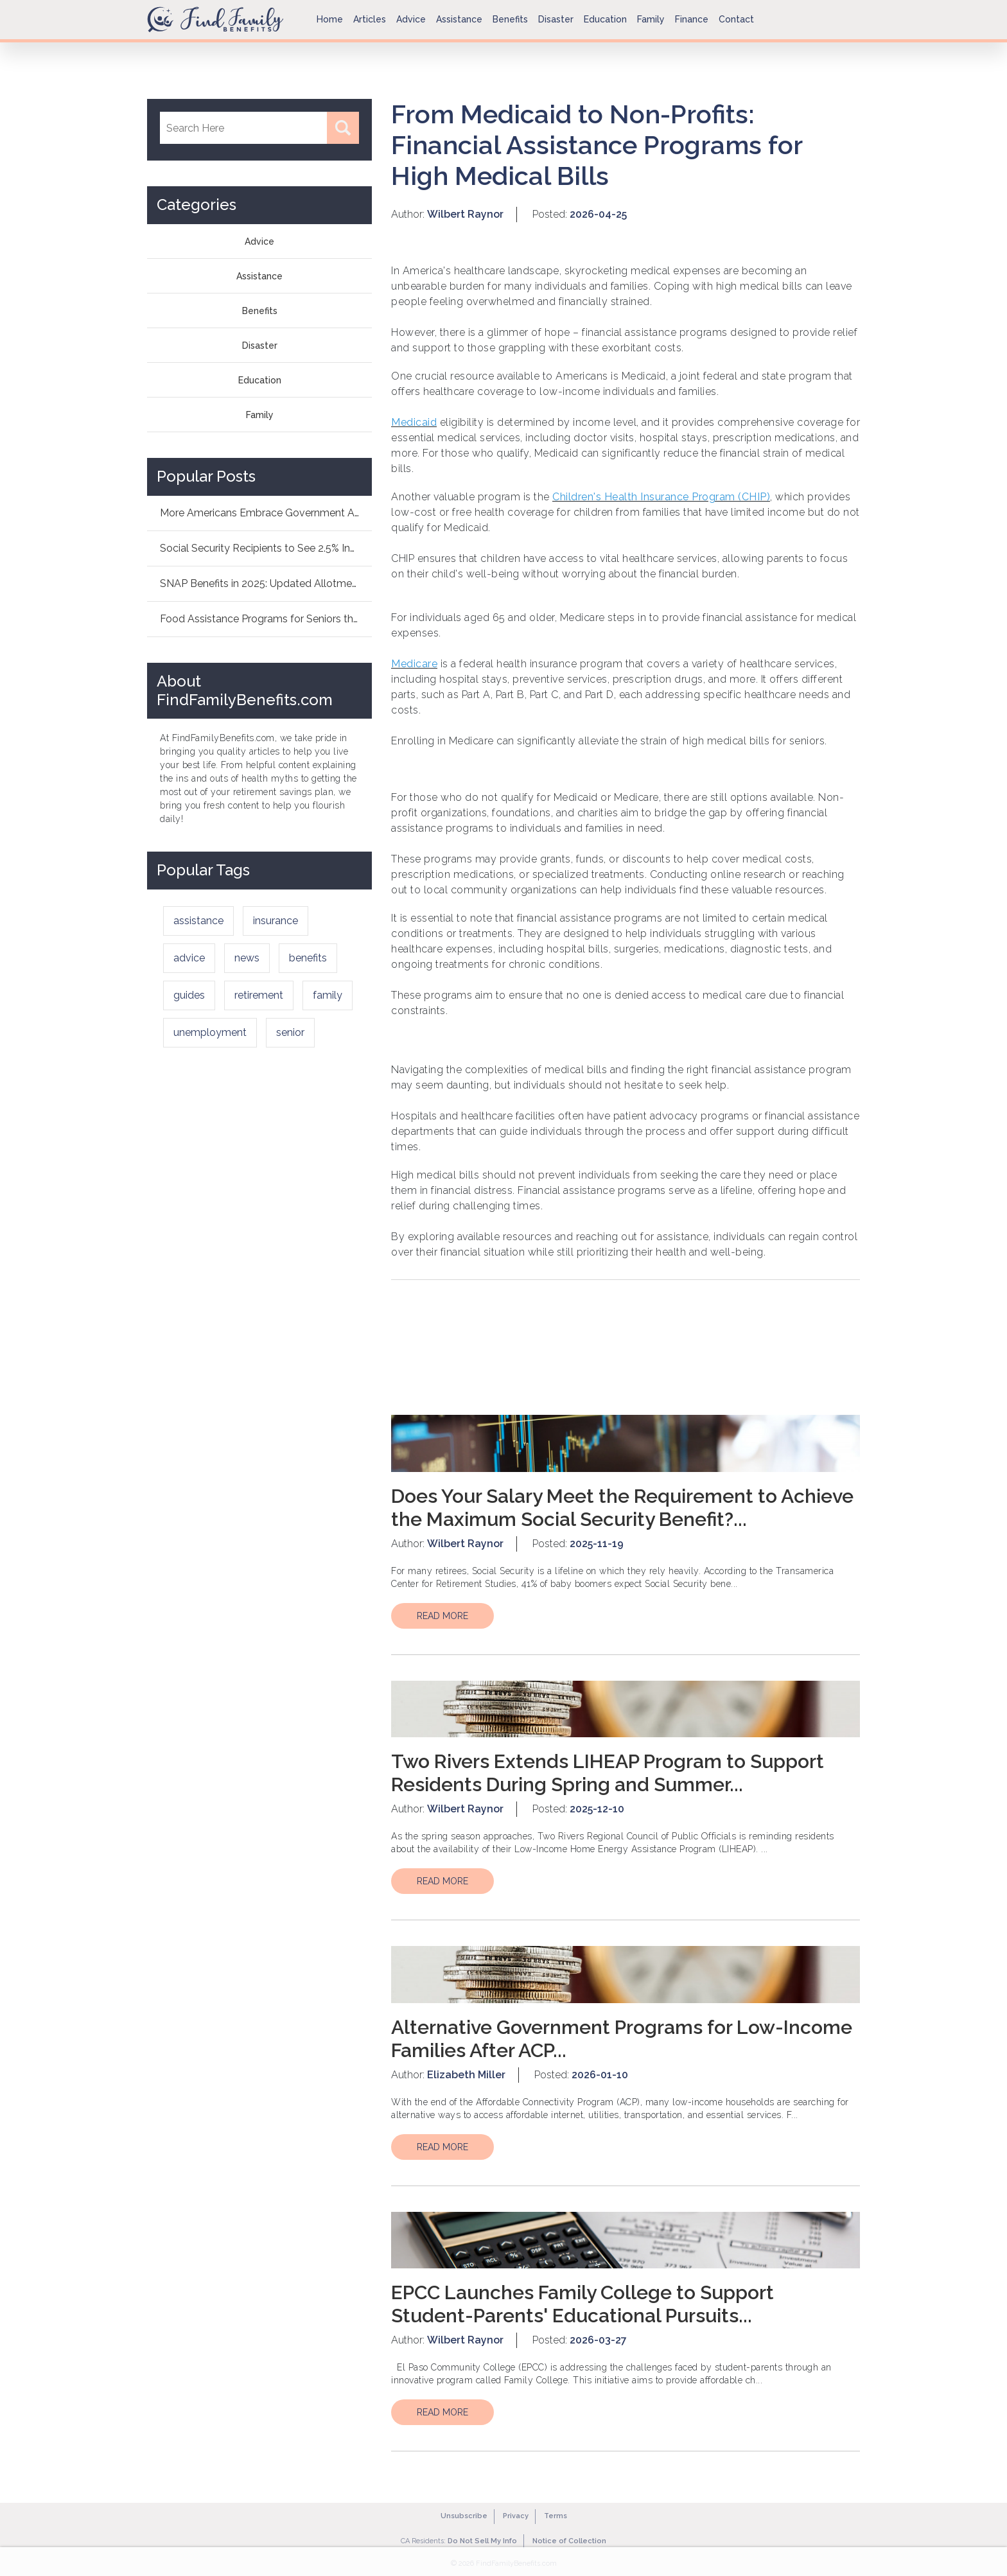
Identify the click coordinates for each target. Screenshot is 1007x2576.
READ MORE (442, 1616)
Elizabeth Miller (466, 2075)
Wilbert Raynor (465, 214)
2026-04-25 (598, 214)
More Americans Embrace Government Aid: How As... (266, 513)
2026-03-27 (598, 2340)
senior (290, 1032)
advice (189, 958)
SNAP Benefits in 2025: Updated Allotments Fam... (266, 583)
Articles (369, 19)
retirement (258, 995)
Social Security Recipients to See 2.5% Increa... (266, 548)
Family (651, 19)
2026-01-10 (600, 2075)
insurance (275, 921)
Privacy (516, 2516)
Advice (411, 19)
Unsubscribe (464, 2516)
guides (189, 995)
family (327, 995)
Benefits (510, 19)
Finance (691, 19)
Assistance (459, 19)
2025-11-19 (597, 1544)
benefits (308, 958)
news (246, 958)
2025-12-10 (597, 1809)
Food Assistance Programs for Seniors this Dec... (266, 619)
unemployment (210, 1032)
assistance (198, 921)
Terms (555, 2516)
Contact (736, 19)
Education (605, 19)
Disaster (556, 19)
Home (330, 19)
